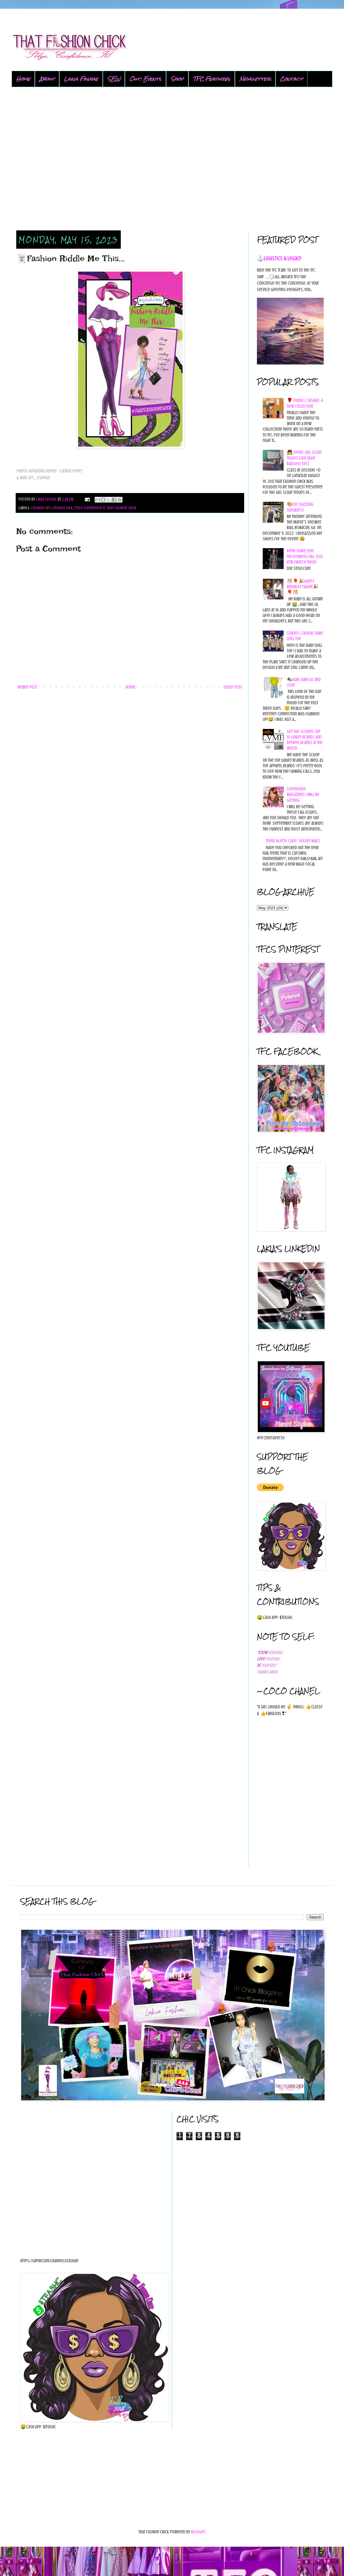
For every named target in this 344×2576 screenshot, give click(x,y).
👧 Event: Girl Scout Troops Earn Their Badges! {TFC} (304, 458)
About (47, 79)
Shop (177, 79)
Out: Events (145, 79)
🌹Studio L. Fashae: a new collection (305, 403)
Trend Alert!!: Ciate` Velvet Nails (293, 841)
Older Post (233, 687)
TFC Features (211, 79)
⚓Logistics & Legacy (279, 258)
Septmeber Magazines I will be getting (303, 794)
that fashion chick (121, 508)
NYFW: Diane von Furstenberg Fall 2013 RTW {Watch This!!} (305, 556)
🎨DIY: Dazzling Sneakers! (300, 507)
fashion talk (62, 508)
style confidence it (89, 508)
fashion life (41, 508)
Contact (291, 79)
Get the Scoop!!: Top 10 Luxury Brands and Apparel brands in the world (305, 740)
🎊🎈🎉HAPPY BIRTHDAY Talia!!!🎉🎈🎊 (302, 587)
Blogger (198, 2532)
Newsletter (255, 79)
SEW (113, 79)
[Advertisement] (172, 159)
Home (23, 79)
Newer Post (27, 687)
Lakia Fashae (81, 79)
